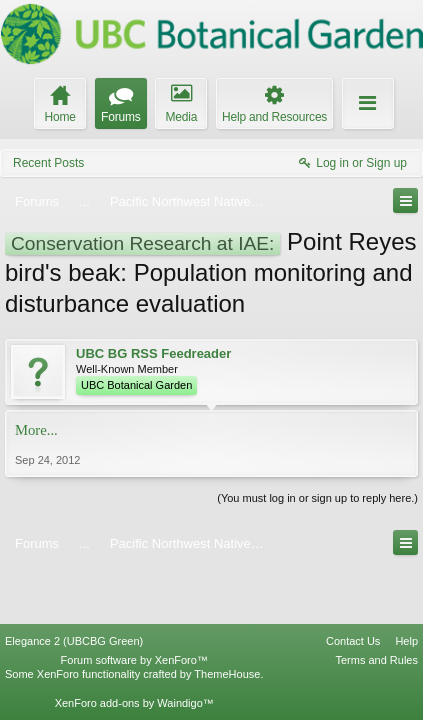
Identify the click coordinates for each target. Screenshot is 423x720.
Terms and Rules (376, 605)
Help (406, 586)
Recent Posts (48, 163)
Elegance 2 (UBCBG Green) (74, 586)
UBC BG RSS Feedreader (153, 353)
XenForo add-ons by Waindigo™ (134, 647)
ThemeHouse (227, 619)
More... (36, 430)
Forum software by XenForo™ (134, 605)
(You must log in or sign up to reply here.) (317, 498)
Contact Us (353, 586)
